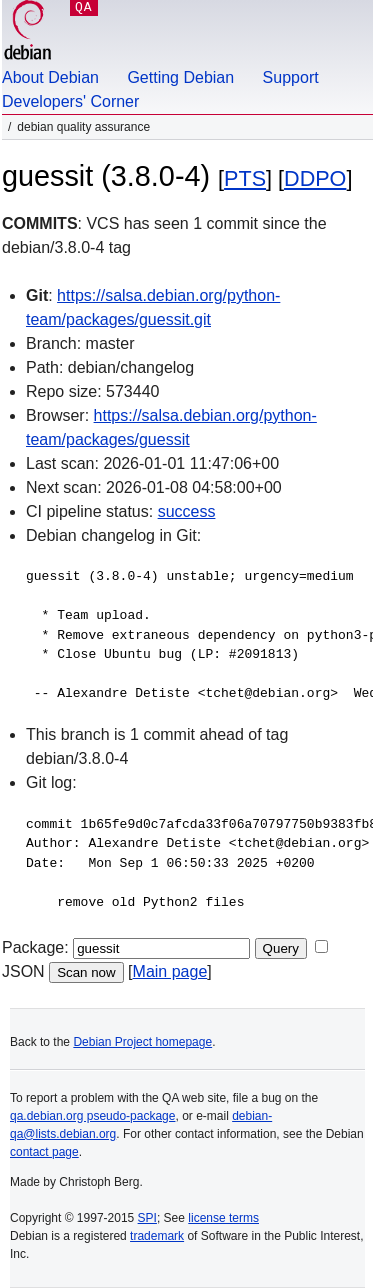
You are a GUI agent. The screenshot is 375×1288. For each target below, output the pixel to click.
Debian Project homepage (142, 1042)
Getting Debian (180, 77)
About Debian (50, 77)
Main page (170, 971)
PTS (245, 178)
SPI (147, 1218)
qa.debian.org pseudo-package (92, 1116)
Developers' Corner (70, 101)
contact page (44, 1152)
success (187, 511)
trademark (157, 1236)
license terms (223, 1218)
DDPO (315, 178)
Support (291, 77)
